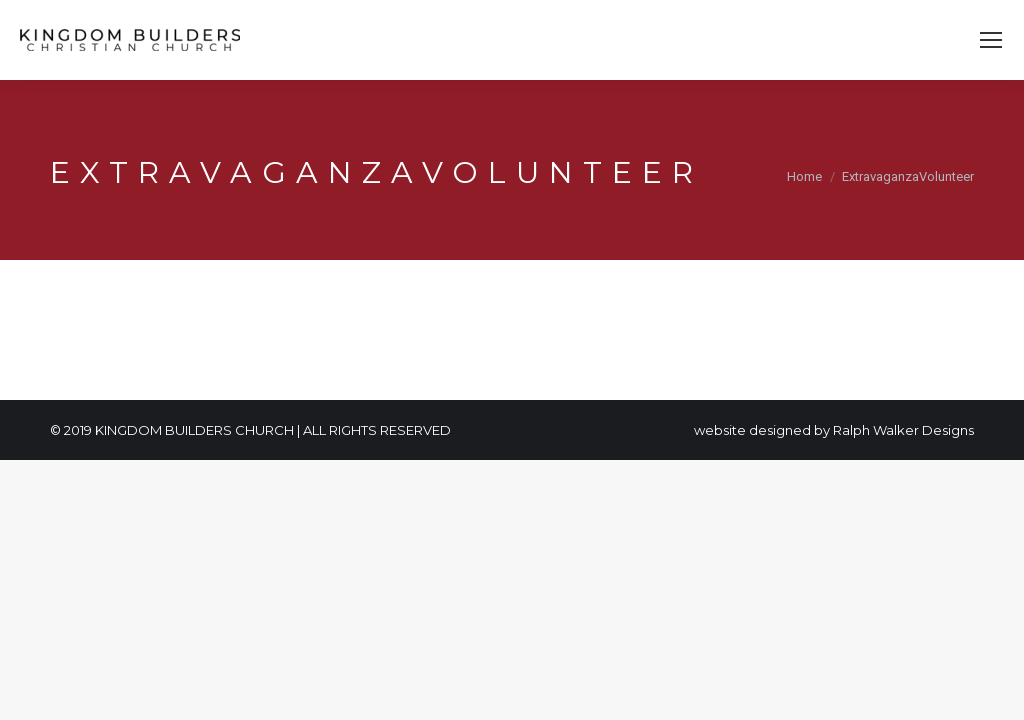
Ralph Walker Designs (903, 430)
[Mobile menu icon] (991, 40)
